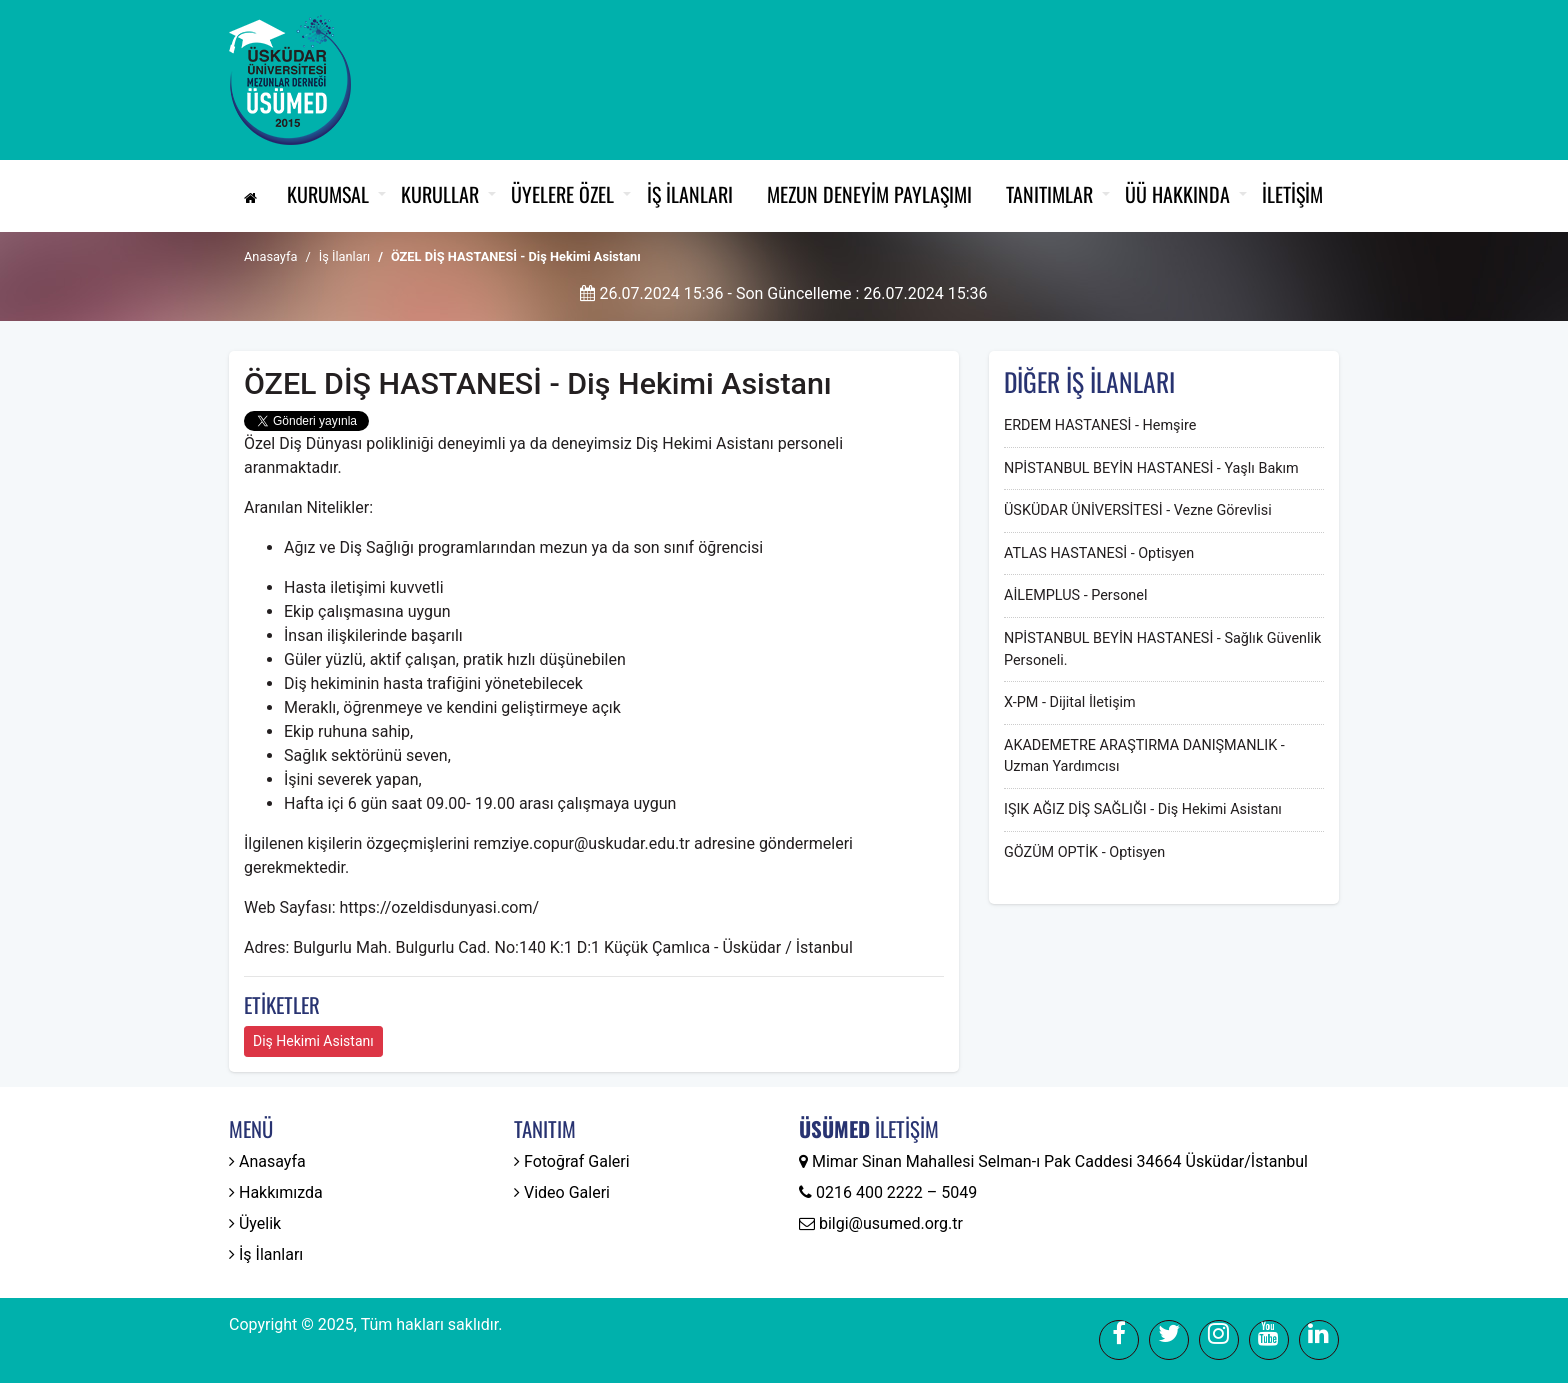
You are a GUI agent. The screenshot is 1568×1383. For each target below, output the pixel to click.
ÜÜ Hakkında (1177, 194)
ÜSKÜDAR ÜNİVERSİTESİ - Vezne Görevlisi (1138, 510)
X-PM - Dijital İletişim (1070, 702)
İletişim (1292, 194)
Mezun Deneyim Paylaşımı (869, 194)
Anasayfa (270, 256)
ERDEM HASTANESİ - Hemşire (1100, 425)
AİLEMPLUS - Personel (1075, 595)
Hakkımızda (276, 1192)
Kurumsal (328, 194)
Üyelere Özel (562, 194)
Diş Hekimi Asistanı (313, 1041)
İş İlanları (690, 194)
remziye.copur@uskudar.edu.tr (583, 843)
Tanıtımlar (1049, 194)
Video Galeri (562, 1192)
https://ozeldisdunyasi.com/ (439, 907)
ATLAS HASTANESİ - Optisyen (1099, 553)
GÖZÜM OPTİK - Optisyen (1084, 852)
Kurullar (440, 194)
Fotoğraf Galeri (572, 1161)
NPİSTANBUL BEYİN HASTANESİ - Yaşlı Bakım (1151, 468)
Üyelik (255, 1223)
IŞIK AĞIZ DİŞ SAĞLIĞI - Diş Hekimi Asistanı (1143, 809)
